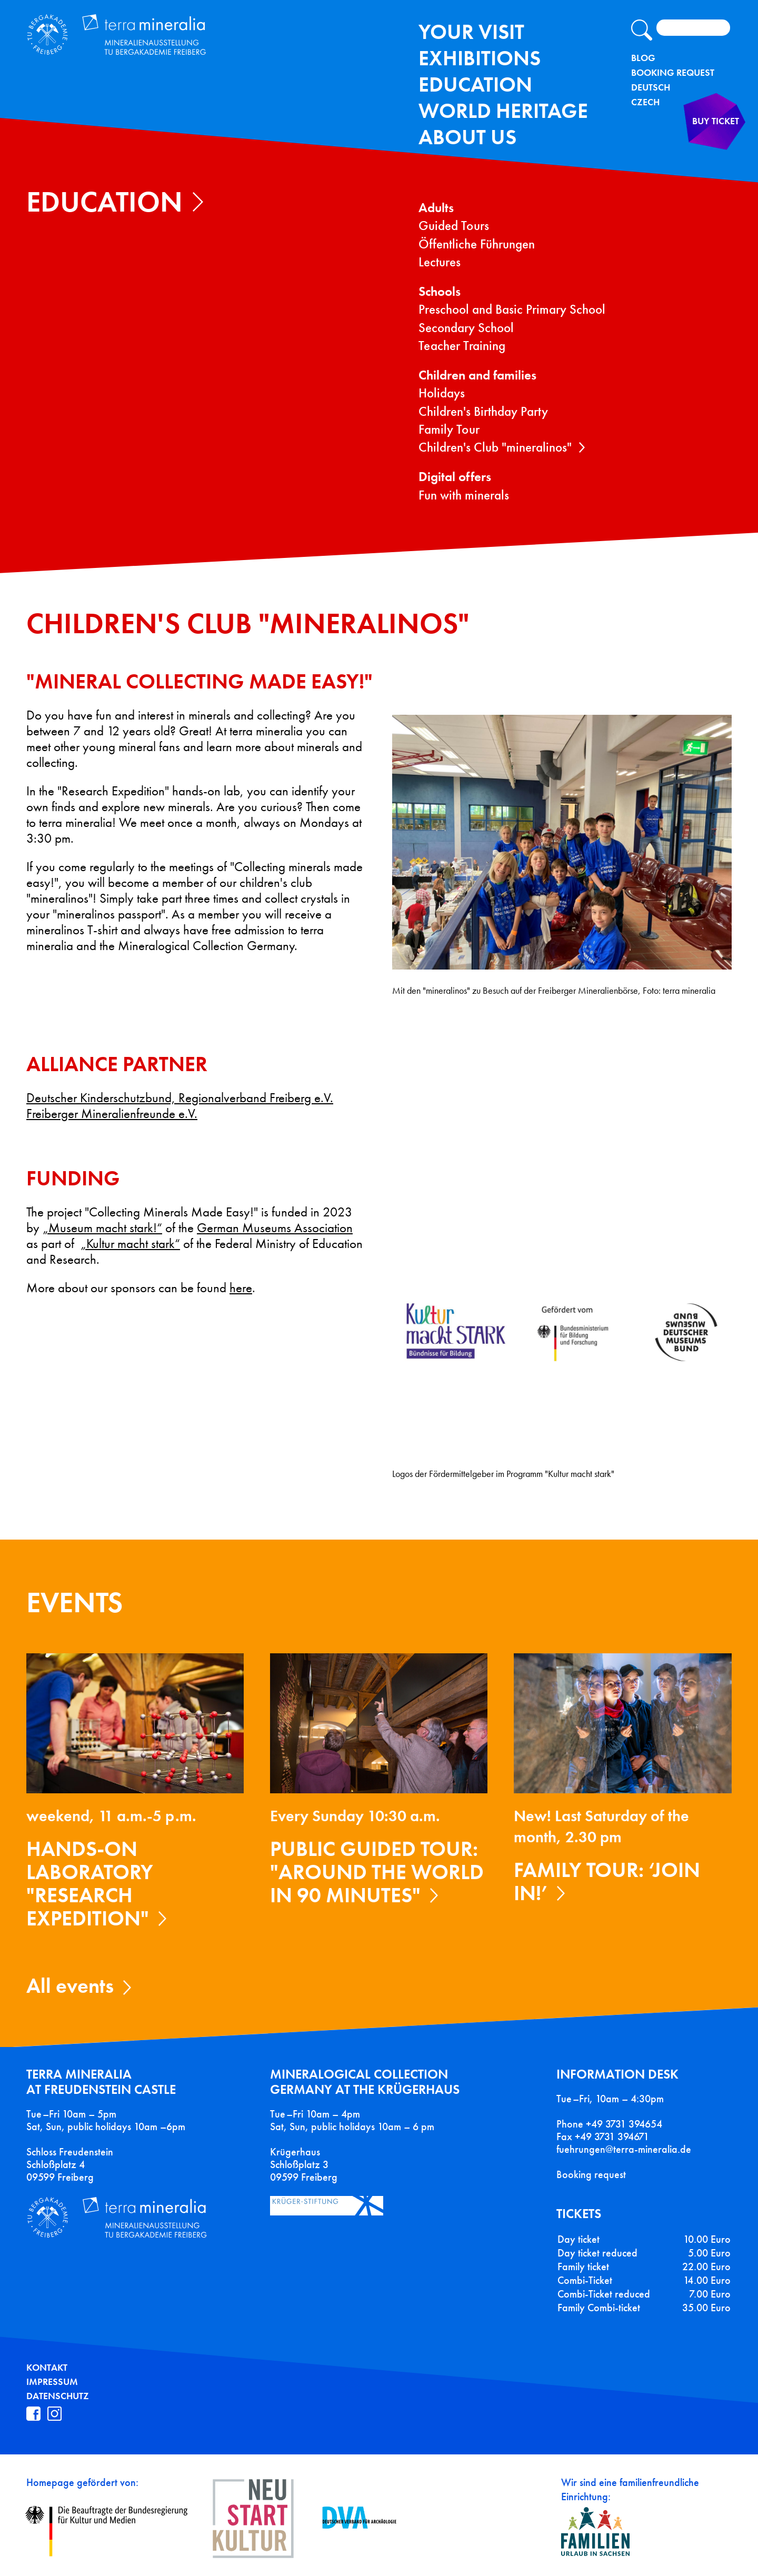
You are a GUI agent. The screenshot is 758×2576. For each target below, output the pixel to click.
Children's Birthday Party (483, 411)
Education (475, 84)
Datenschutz (57, 2396)
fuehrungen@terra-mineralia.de (623, 2149)
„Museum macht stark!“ (102, 1228)
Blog (643, 58)
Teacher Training (461, 345)
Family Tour (449, 429)
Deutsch (650, 87)
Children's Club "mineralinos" (495, 447)
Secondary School (466, 327)
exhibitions (479, 58)
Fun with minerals (463, 495)
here (241, 1288)
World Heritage (503, 110)
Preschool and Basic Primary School (511, 309)
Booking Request (672, 72)
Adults (436, 207)
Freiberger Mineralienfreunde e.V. (111, 1113)
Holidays (441, 393)
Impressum (52, 2382)
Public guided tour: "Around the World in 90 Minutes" (377, 1872)
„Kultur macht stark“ (130, 1243)
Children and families (477, 375)
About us (467, 137)
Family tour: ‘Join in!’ (607, 1881)
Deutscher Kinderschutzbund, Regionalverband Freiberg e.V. (179, 1098)
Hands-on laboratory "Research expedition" (89, 1883)
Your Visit (471, 31)
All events (70, 1986)
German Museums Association (275, 1228)
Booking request (591, 2174)
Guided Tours (453, 225)
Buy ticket (699, 144)
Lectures (439, 261)
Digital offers (454, 476)
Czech (645, 102)
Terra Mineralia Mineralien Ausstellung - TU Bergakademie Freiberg (156, 44)
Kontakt (46, 2367)
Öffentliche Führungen (476, 244)
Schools (439, 291)
